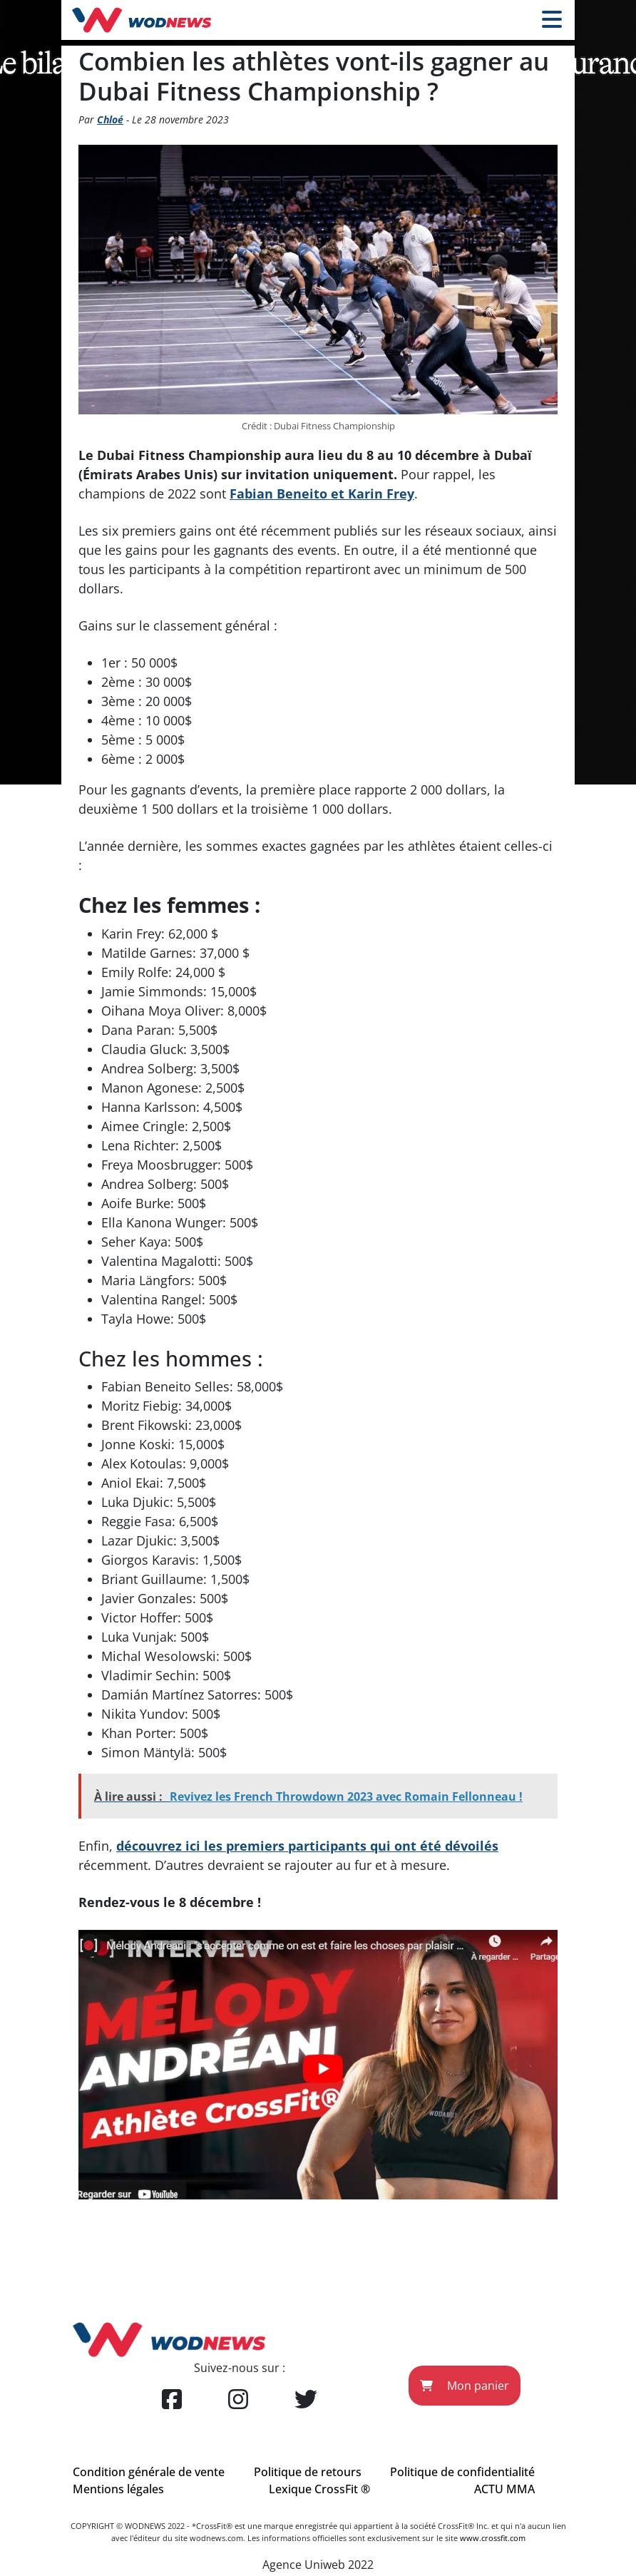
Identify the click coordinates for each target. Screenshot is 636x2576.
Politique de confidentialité (462, 2472)
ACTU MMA (504, 2489)
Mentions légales (118, 2489)
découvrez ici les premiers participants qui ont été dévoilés (307, 1845)
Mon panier (464, 2385)
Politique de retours (307, 2472)
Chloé (110, 119)
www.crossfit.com (492, 2537)
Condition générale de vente (149, 2472)
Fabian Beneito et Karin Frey (322, 493)
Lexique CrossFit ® (319, 2489)
